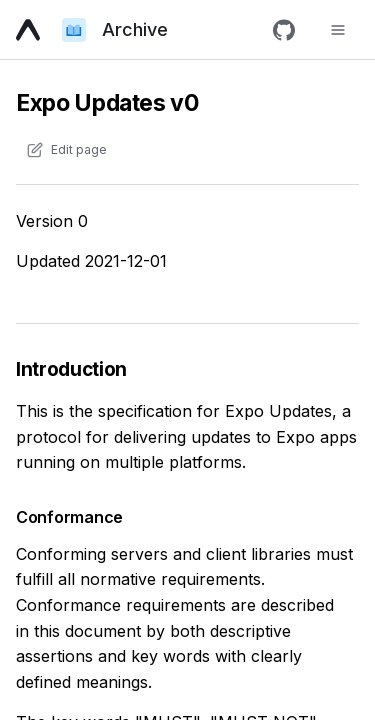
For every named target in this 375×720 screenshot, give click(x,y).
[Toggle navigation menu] (338, 30)
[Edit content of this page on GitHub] (66, 150)
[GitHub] (284, 30)
